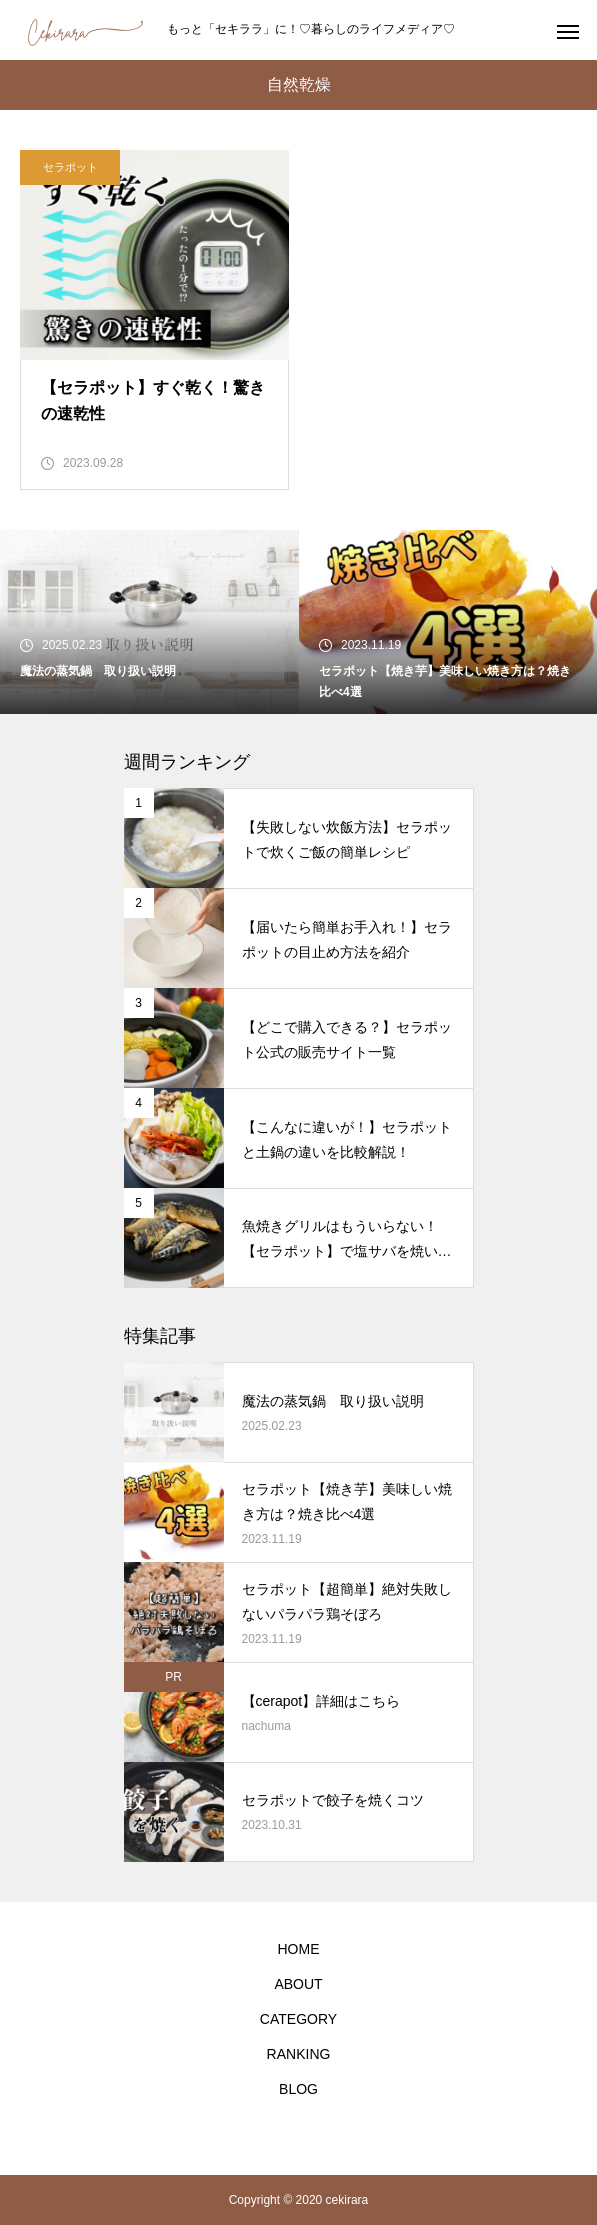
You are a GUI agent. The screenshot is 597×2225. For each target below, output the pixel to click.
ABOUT (298, 1984)
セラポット (70, 167)
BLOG (298, 2089)
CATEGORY (298, 2019)
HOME (299, 1949)
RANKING (299, 2054)
